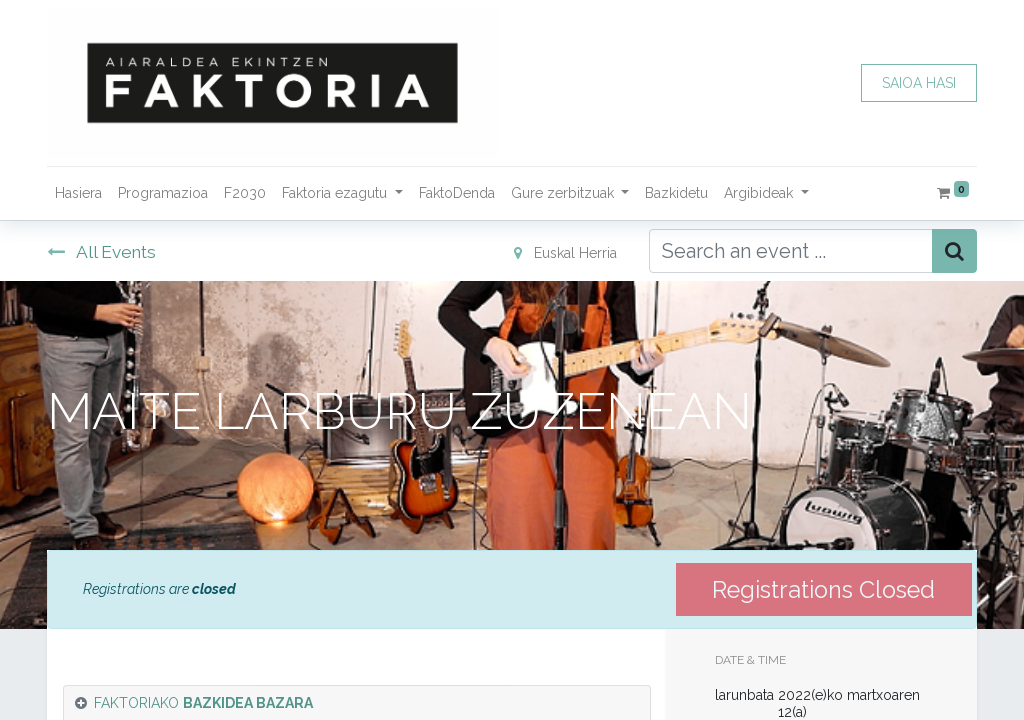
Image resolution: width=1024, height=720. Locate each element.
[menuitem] (78, 193)
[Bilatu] (954, 251)
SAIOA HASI (919, 83)
